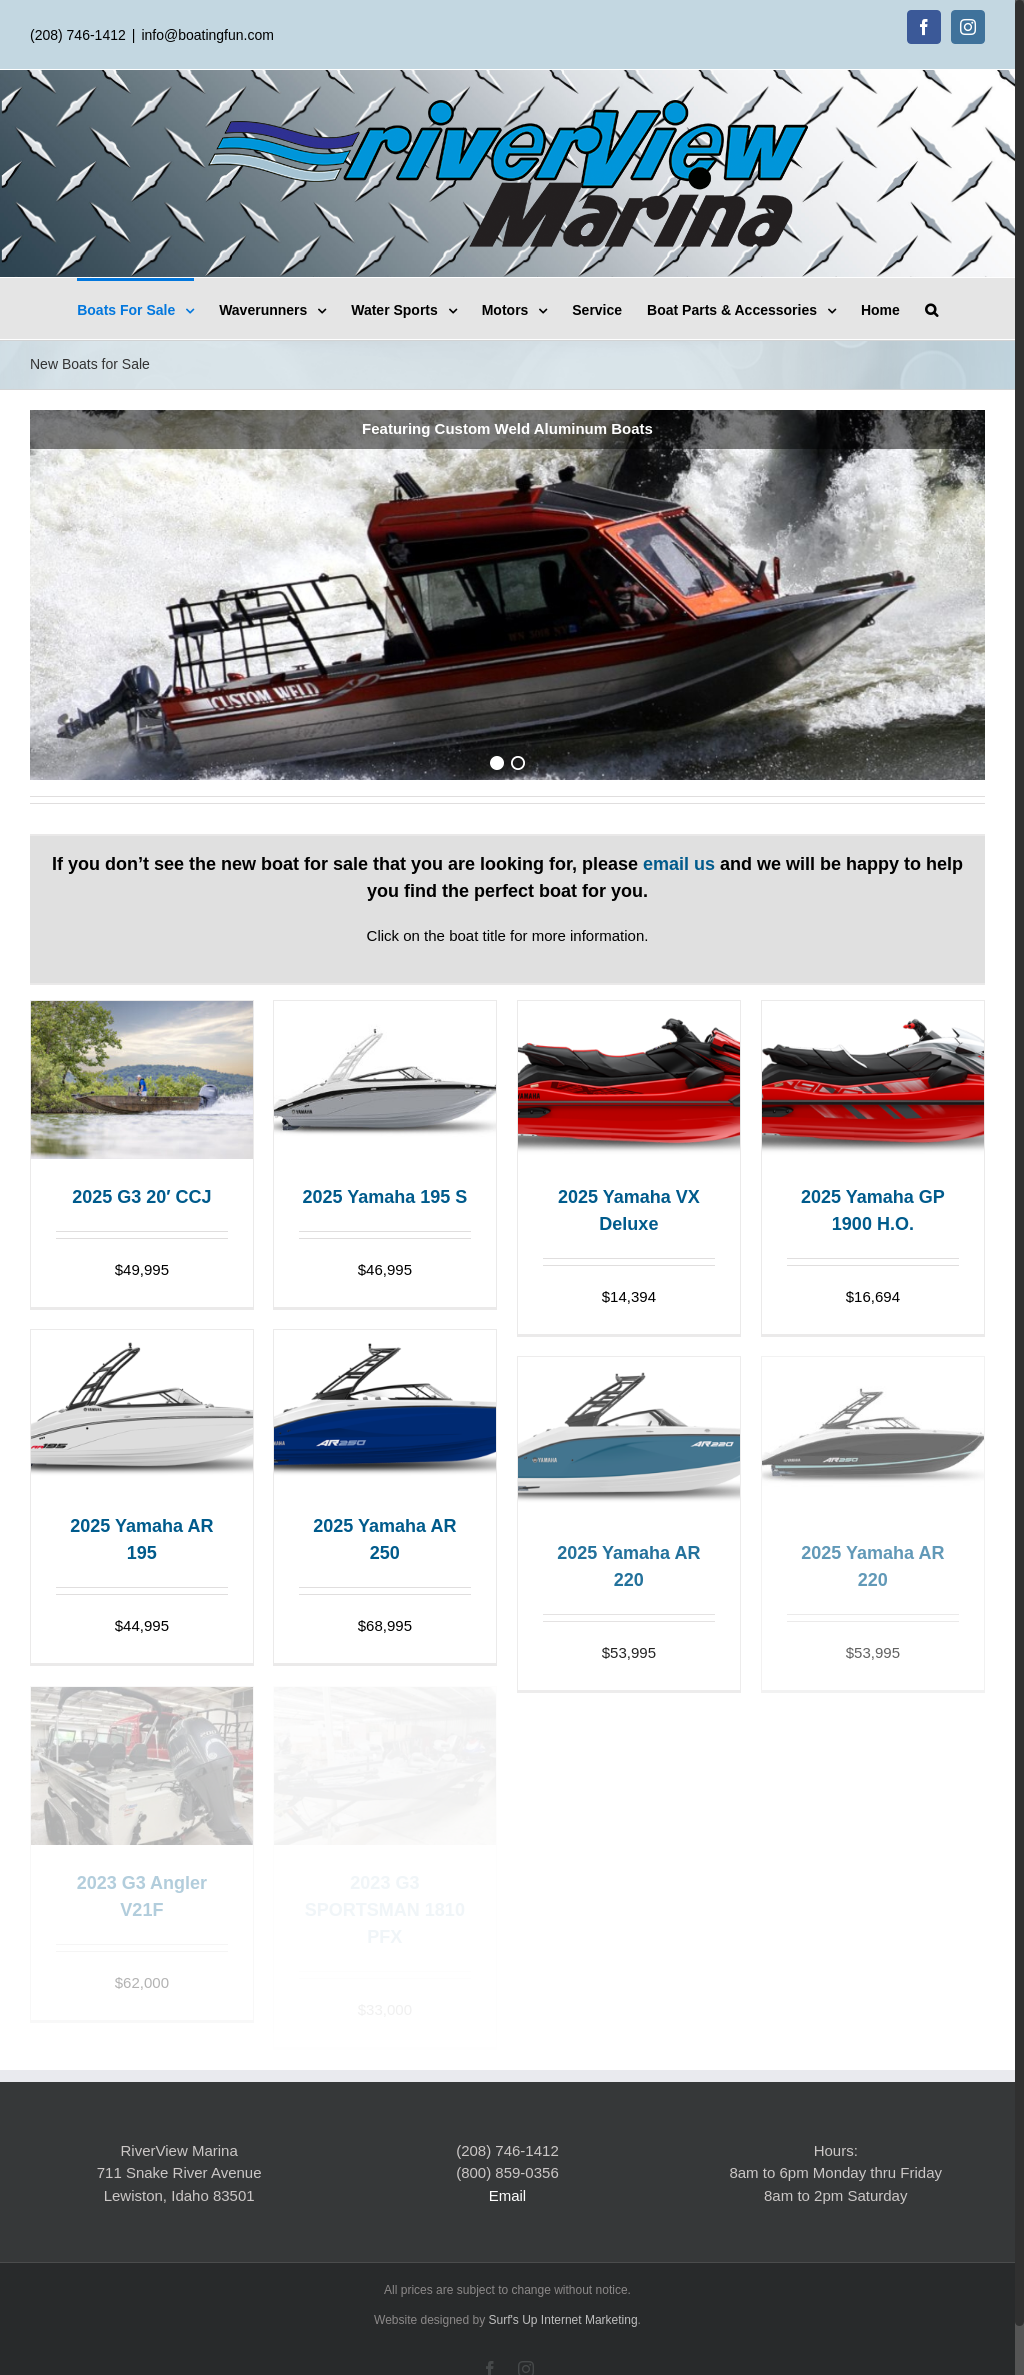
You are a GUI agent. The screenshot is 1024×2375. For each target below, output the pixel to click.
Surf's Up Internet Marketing (563, 2320)
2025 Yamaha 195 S (384, 1197)
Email (508, 2195)
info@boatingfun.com (207, 35)
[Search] (931, 308)
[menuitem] (148, 308)
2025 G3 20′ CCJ (141, 1197)
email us (679, 864)
